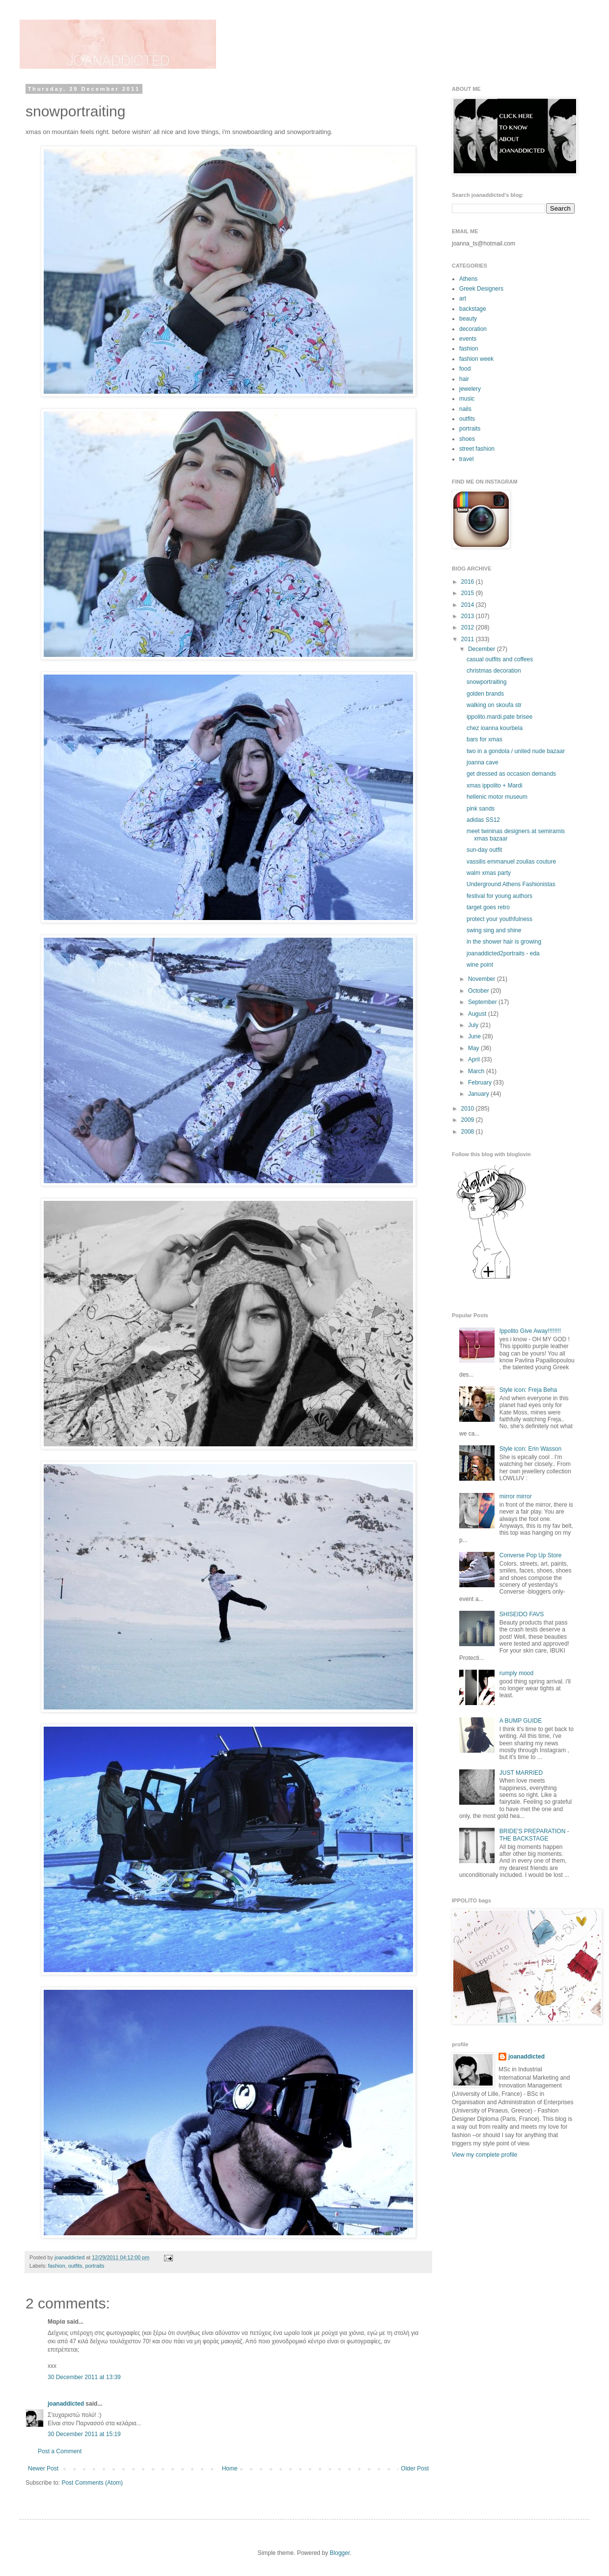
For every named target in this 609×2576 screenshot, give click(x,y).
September (483, 1002)
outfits (75, 2266)
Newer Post (43, 2468)
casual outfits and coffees (500, 659)
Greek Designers (481, 288)
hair (464, 379)
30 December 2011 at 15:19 (84, 2434)
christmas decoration (494, 670)
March (477, 1071)
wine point (480, 964)
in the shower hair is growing (504, 941)
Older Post (415, 2468)
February (480, 1082)
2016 (468, 581)
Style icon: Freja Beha (528, 1389)
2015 (468, 593)
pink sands (481, 808)
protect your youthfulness (499, 919)
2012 (468, 627)
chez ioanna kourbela (495, 728)
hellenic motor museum (497, 796)
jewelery (470, 388)
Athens (468, 278)
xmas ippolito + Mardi (495, 785)
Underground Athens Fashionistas (511, 884)
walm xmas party (489, 872)
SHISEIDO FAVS (521, 1614)
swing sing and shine (494, 930)
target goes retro (488, 907)
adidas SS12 (483, 819)
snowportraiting (486, 681)
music (466, 398)
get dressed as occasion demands (511, 773)
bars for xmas (484, 739)
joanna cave (482, 762)
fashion (56, 2266)
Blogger (340, 2552)
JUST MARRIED (521, 1772)
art (462, 298)
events (467, 338)
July (474, 1025)
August (478, 1013)
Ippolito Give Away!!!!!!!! (530, 1331)
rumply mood (516, 1673)
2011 (468, 639)
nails (465, 409)
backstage (472, 308)
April (474, 1059)
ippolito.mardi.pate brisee (499, 716)
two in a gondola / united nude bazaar (516, 751)
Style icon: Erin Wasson (530, 1448)
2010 (468, 1108)
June (475, 1036)
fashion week (476, 358)
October (479, 990)
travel (466, 459)
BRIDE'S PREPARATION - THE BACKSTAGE (534, 1835)
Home (230, 2468)
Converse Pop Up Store (530, 1555)
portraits (94, 2266)
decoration (473, 328)
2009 (468, 1119)
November (482, 979)
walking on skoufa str (494, 705)
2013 (468, 616)
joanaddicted (70, 2257)
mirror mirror (515, 1496)
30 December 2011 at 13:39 (84, 2377)
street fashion (477, 448)
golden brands (485, 693)
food (465, 368)
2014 (468, 604)
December (482, 649)
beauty (468, 318)
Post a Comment (60, 2451)
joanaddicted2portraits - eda (503, 953)
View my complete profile (484, 2154)
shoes (467, 438)
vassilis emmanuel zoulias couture (511, 861)
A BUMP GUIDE (520, 1720)
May (474, 1048)
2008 (468, 1131)
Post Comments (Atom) (92, 2482)
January (479, 1093)
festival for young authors (499, 896)
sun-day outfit (484, 849)
